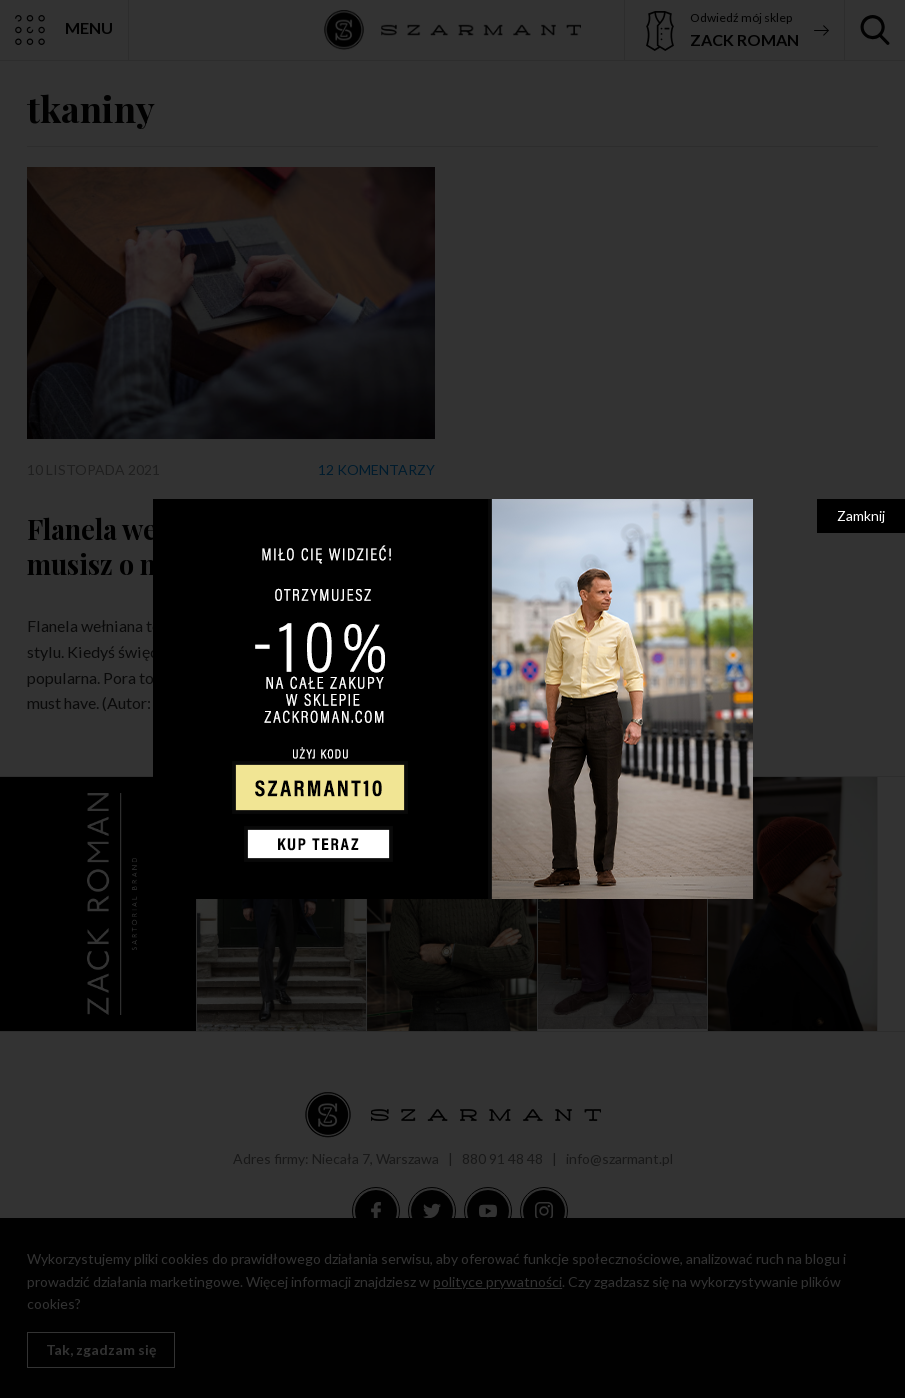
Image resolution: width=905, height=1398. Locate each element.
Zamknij (861, 515)
